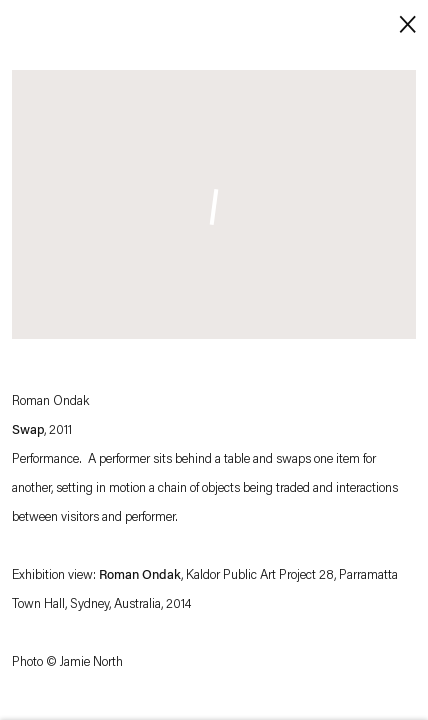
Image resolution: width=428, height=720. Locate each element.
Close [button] (403, 22)
